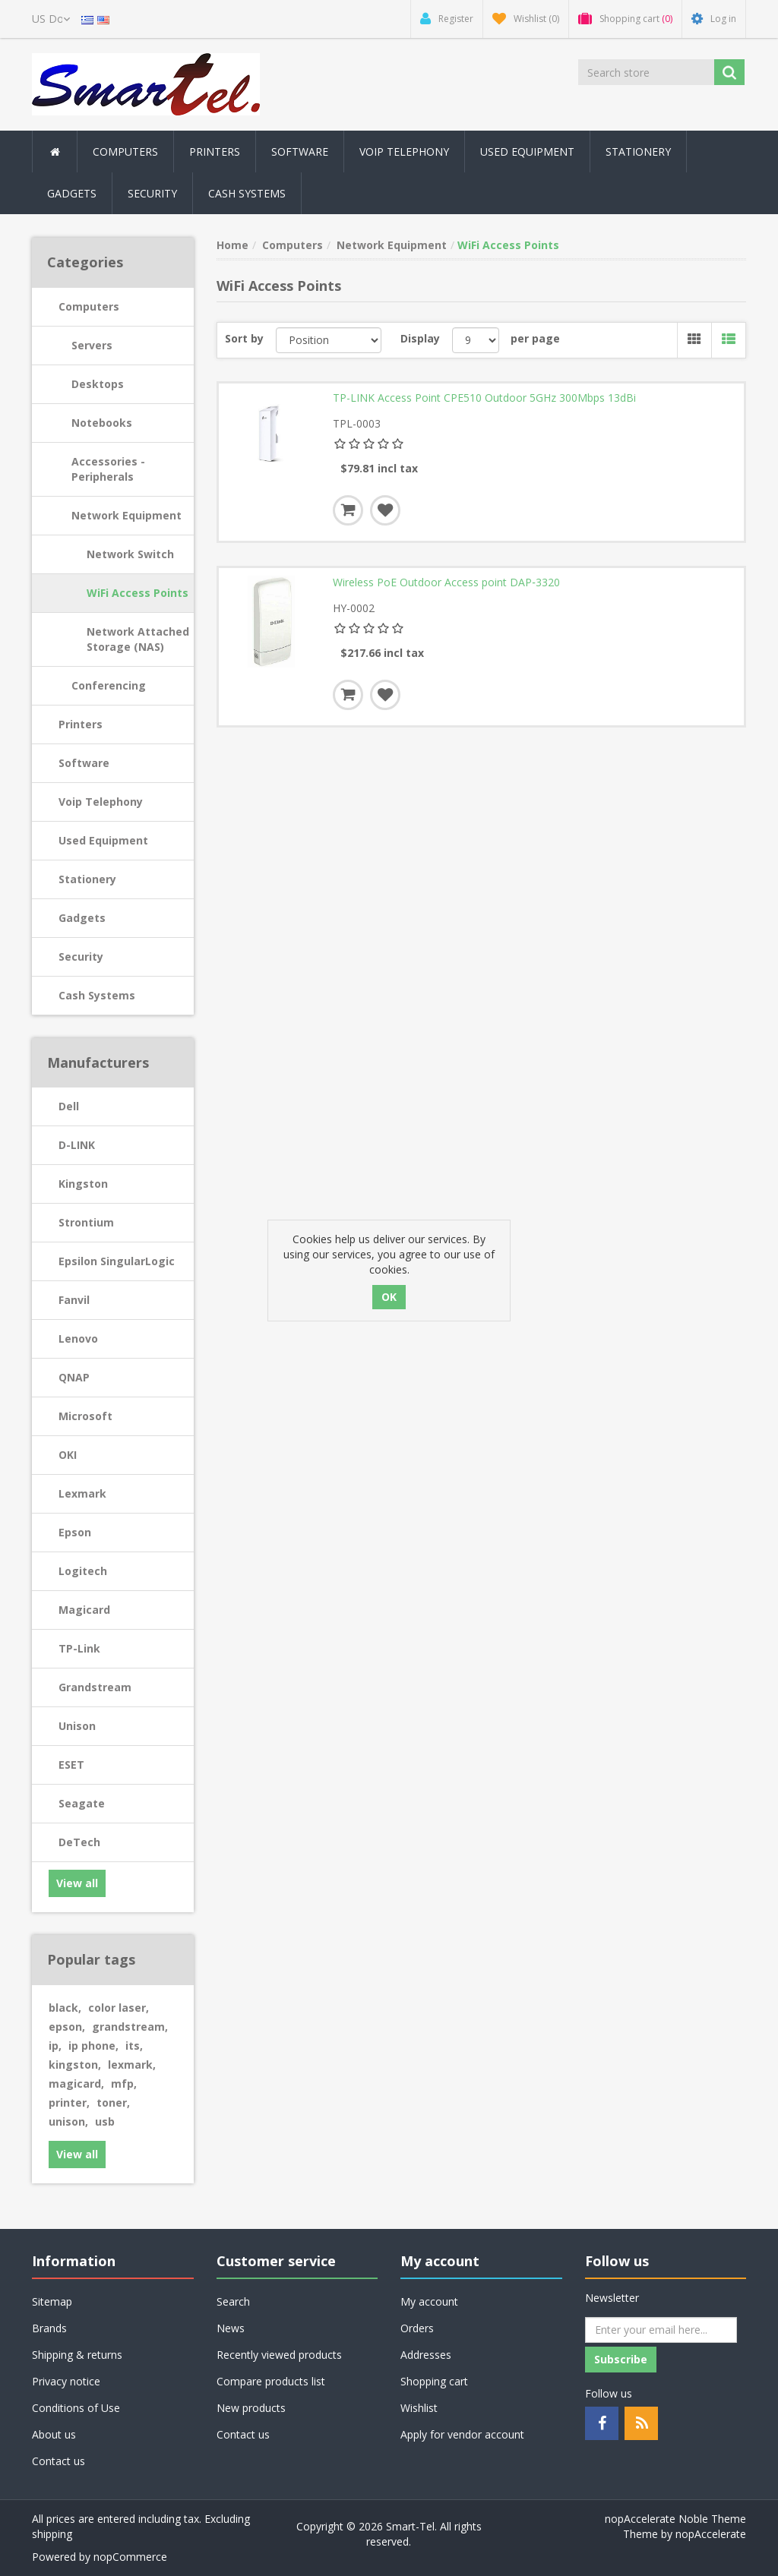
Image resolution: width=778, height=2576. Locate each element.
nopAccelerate (710, 2534)
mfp (124, 2083)
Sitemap (52, 2301)
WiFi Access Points (137, 593)
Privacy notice (66, 2381)
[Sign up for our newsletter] (661, 2330)
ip (55, 2045)
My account (429, 2301)
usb (105, 2121)
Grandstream (95, 1687)
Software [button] (299, 151)
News (231, 2328)
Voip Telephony (101, 801)
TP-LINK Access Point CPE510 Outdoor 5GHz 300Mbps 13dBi (484, 398)
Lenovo (78, 1338)
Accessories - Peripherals (108, 469)
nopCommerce (130, 2556)
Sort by (244, 338)
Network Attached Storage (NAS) (138, 639)
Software (84, 763)
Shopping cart (434, 2381)
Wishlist (419, 2408)
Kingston (83, 1183)
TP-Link (79, 1648)
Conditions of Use (76, 2408)
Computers (89, 306)
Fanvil (74, 1300)
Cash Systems (97, 995)
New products (251, 2408)
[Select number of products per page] (475, 340)
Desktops (97, 384)
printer (69, 2102)
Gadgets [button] (71, 193)
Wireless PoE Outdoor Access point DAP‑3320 (446, 582)
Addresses (425, 2354)
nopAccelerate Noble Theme (675, 2518)
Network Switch (130, 554)
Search (233, 2301)
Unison (77, 1726)
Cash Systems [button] (247, 193)
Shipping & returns (77, 2354)
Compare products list (271, 2381)
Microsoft (85, 1416)
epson (67, 2026)
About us (54, 2434)
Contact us (58, 2461)
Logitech (83, 1571)
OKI (68, 1454)
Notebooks (101, 422)
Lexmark (82, 1493)
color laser (118, 2007)
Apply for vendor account (462, 2434)
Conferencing (108, 685)
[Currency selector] (51, 19)
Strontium (86, 1222)
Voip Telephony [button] (404, 151)
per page (535, 338)
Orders (417, 2328)
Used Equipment (527, 151)
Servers (91, 345)
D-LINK (77, 1145)
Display (420, 338)
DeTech (79, 1842)
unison (68, 2121)
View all (77, 1883)
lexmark (132, 2064)
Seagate (82, 1803)
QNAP (74, 1377)
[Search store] (646, 72)
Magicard (84, 1609)
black (65, 2007)
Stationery (638, 151)
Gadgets (82, 918)
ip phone (93, 2045)
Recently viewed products (279, 2354)
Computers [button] (125, 151)
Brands (49, 2328)
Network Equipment (126, 515)
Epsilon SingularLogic (117, 1261)
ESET (71, 1764)
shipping (52, 2534)
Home (232, 245)
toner (113, 2102)
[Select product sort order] (329, 340)
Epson (75, 1532)
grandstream (130, 2026)
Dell (69, 1106)
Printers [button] (214, 151)
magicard (76, 2083)
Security (152, 193)
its (134, 2045)
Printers (81, 724)
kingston (75, 2064)
